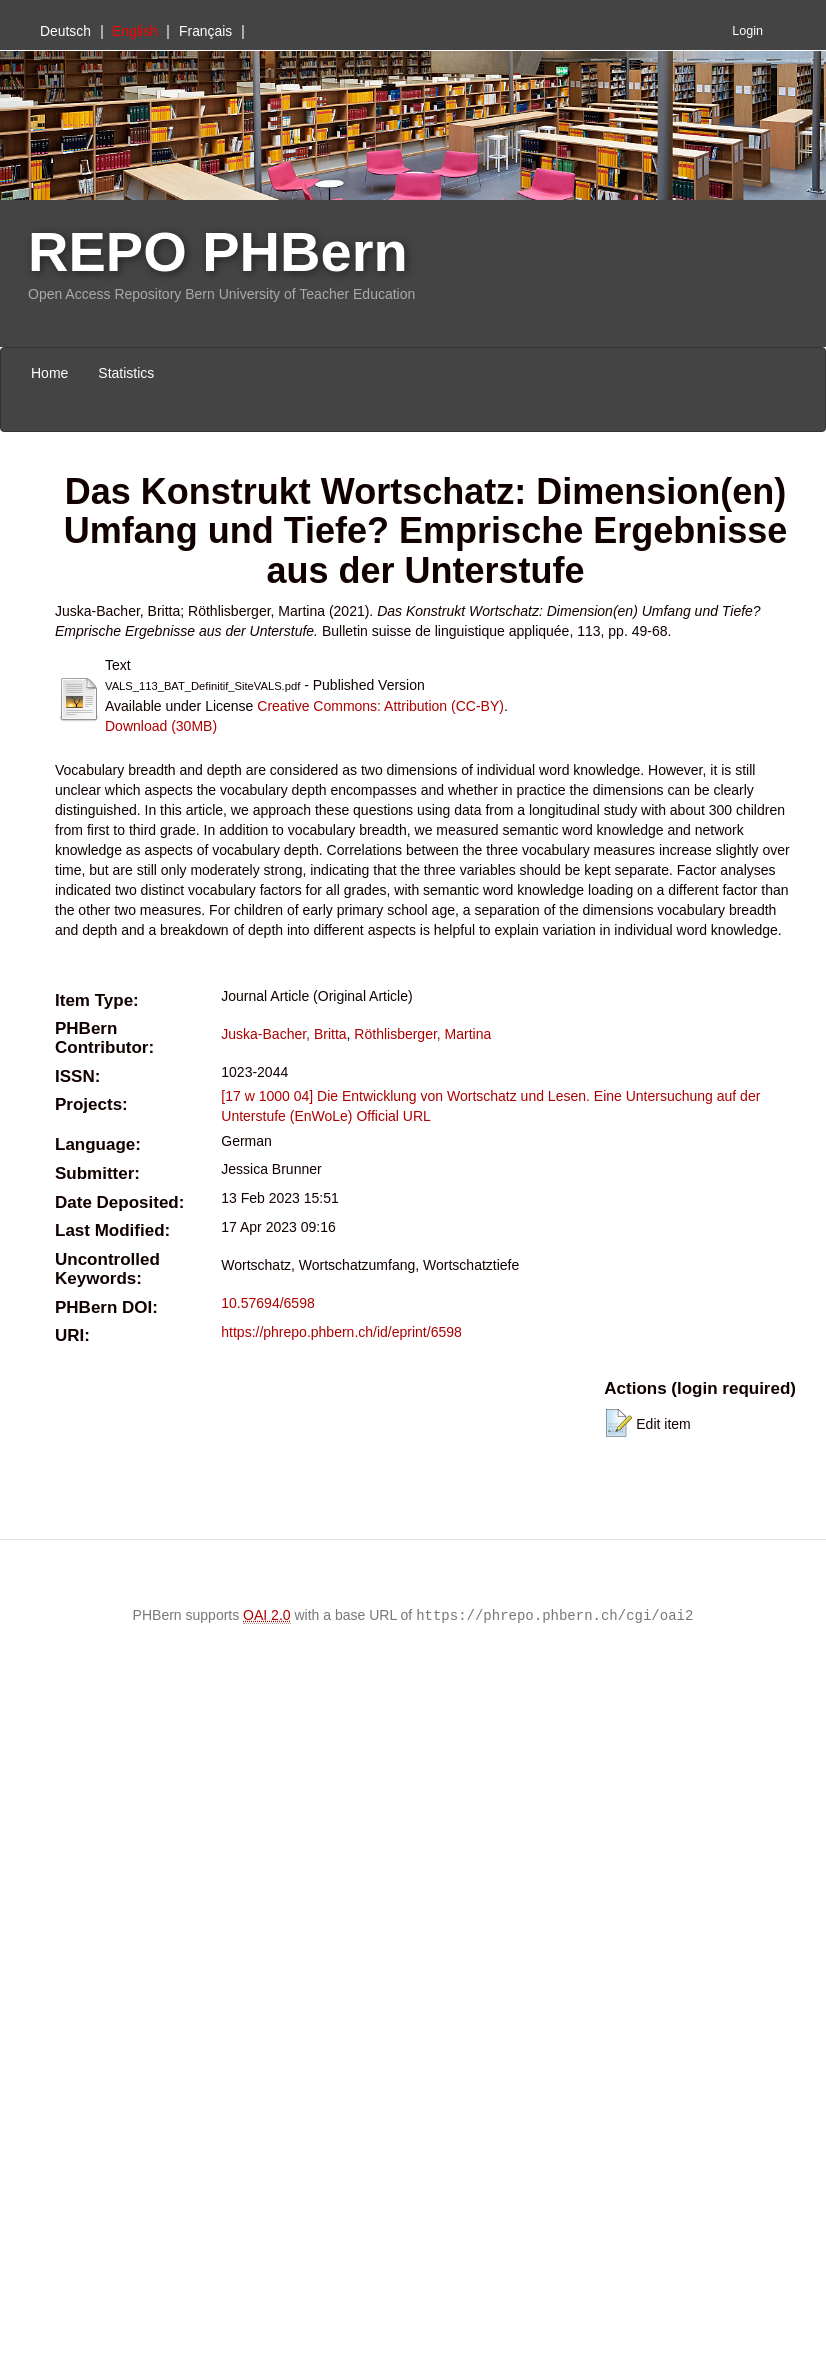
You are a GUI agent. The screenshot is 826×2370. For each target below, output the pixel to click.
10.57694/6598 (267, 1303)
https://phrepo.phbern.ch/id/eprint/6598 (341, 1332)
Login (747, 31)
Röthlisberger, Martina (422, 1034)
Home (49, 373)
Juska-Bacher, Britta (283, 1034)
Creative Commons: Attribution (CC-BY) (380, 706)
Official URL (393, 1116)
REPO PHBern (218, 251)
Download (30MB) (161, 726)
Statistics (126, 373)
